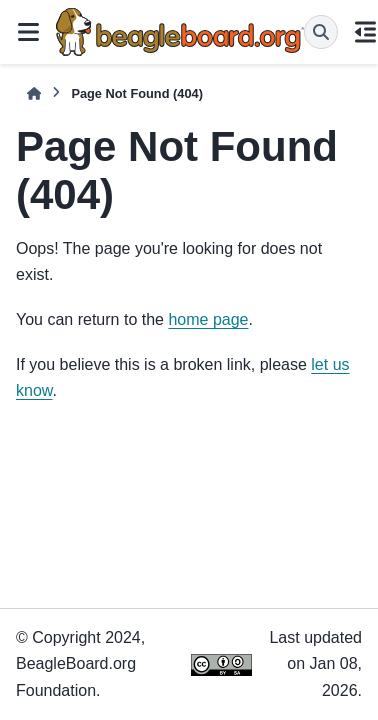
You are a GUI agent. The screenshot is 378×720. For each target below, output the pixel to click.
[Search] (321, 32)
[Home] (34, 93)
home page (208, 319)
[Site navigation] (28, 32)
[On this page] (366, 32)
